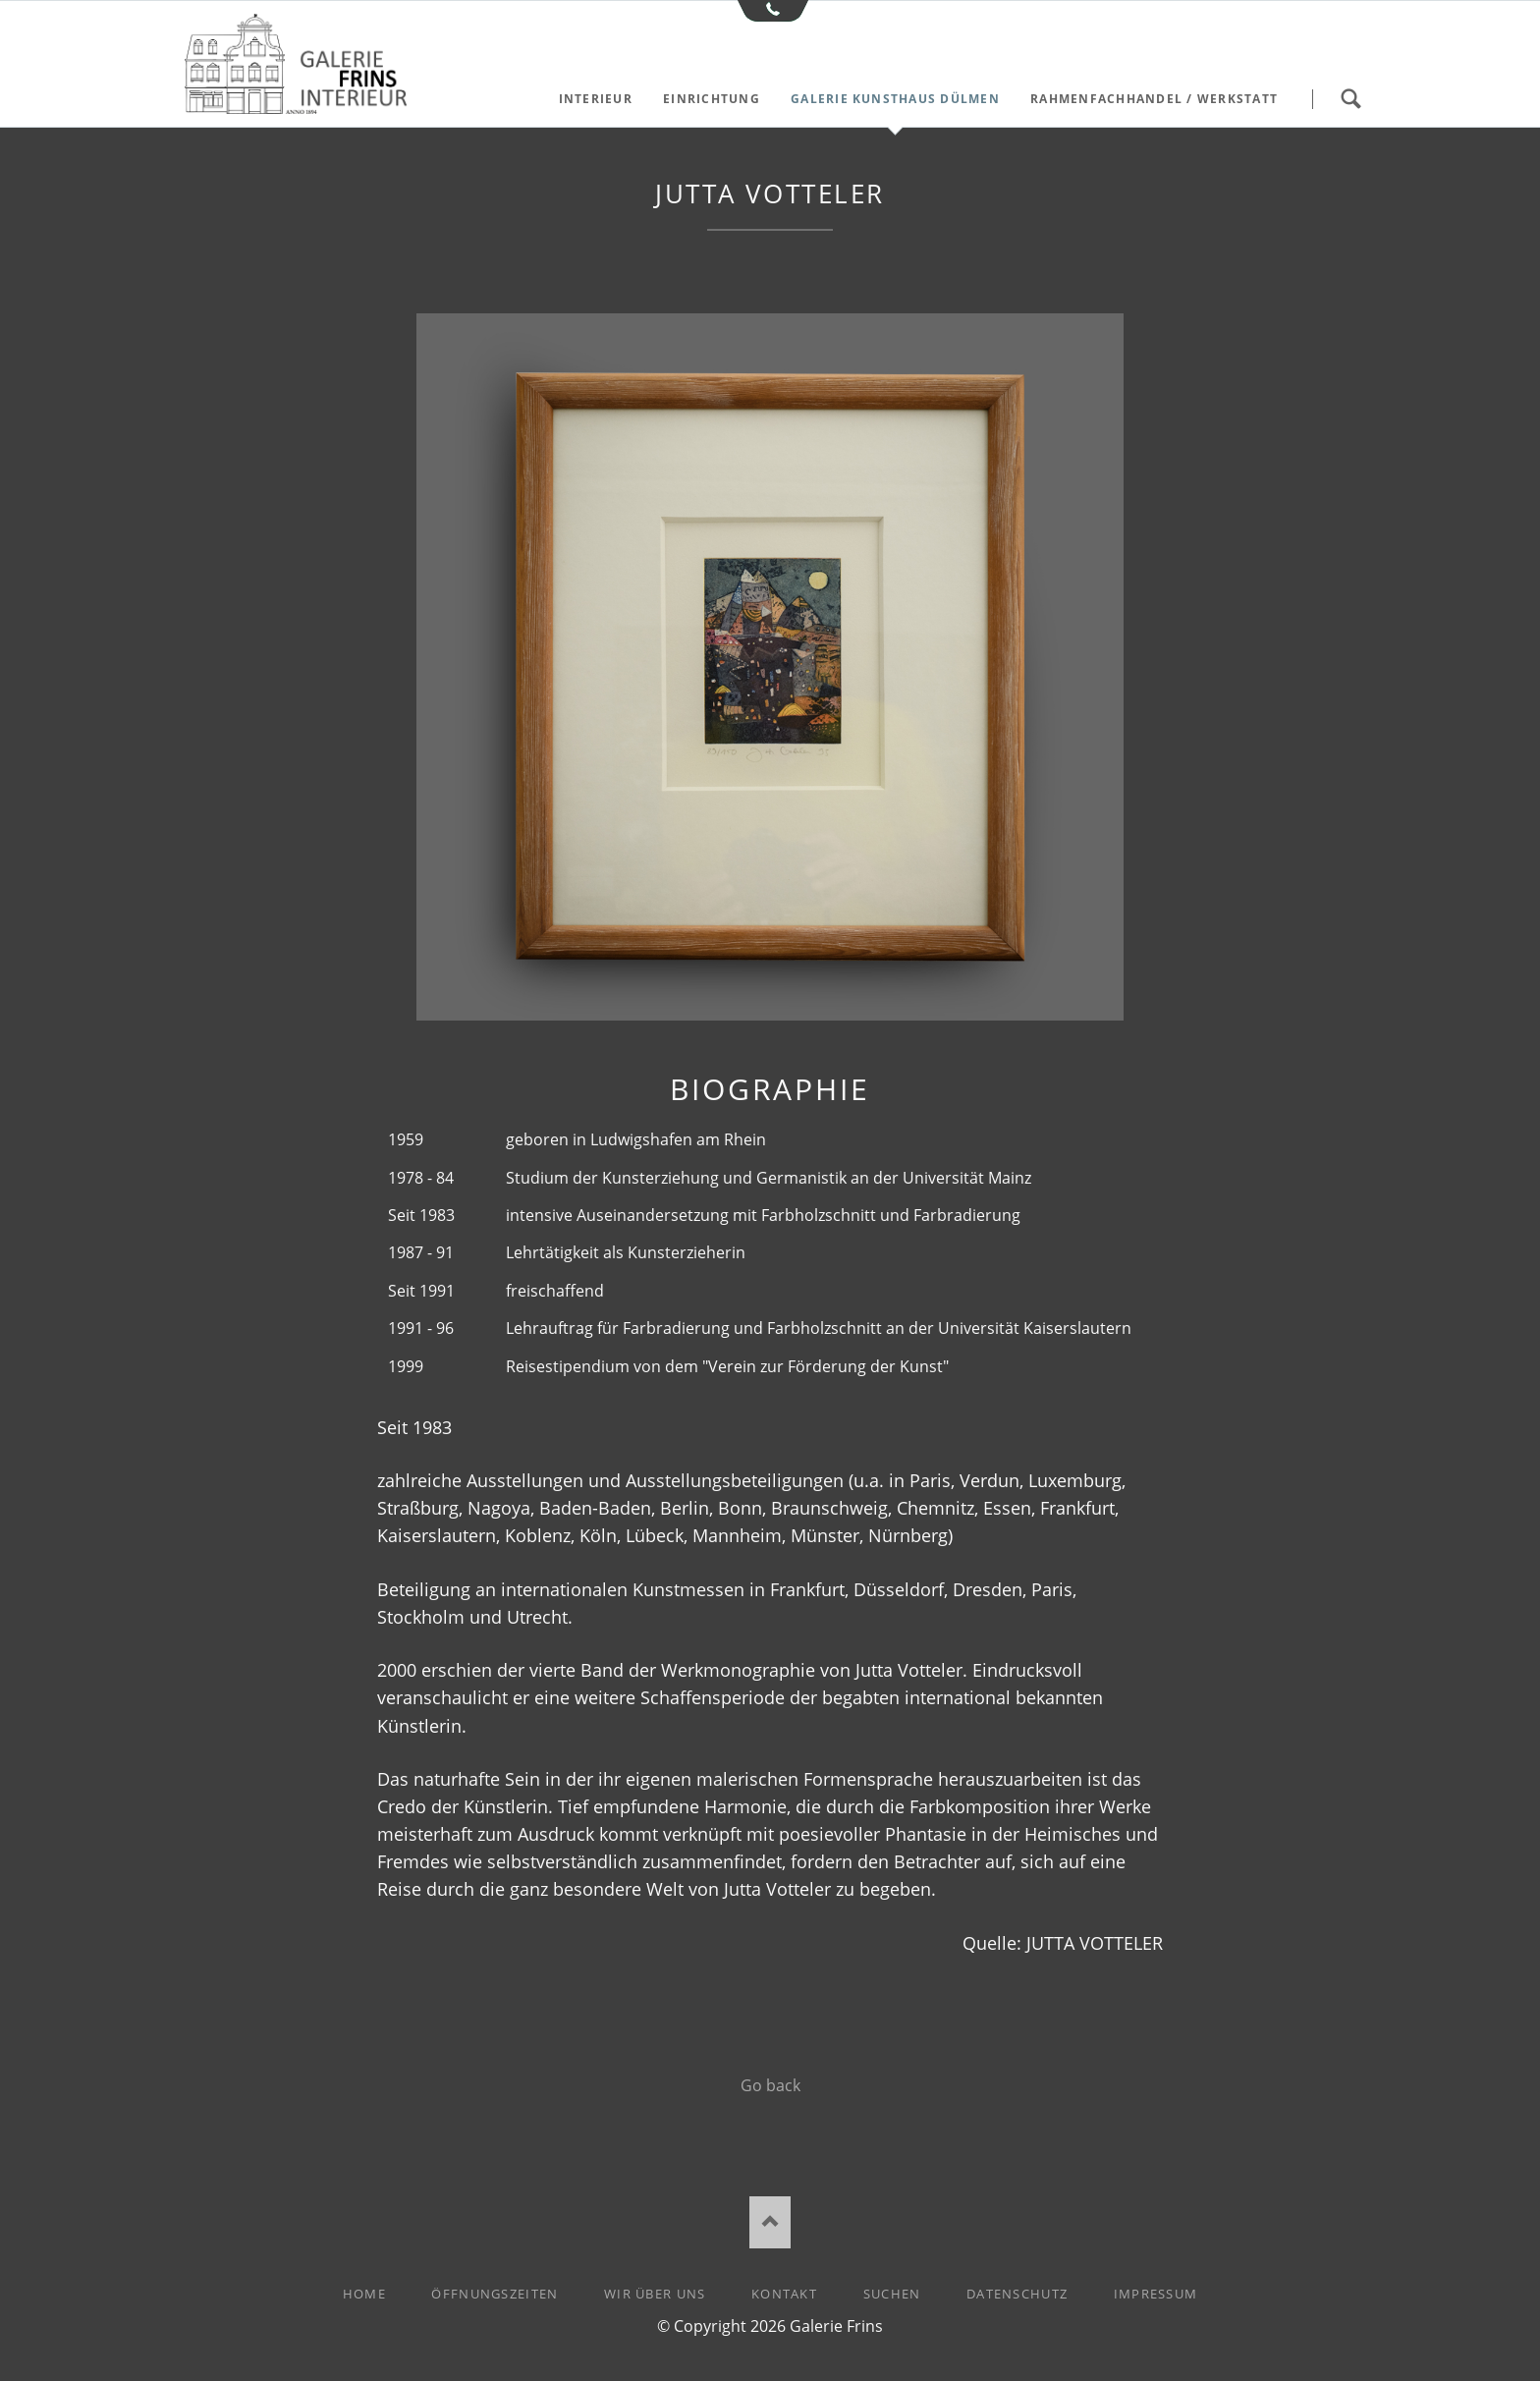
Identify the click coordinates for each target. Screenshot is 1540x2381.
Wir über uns (654, 2293)
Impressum (1156, 2293)
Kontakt (784, 2293)
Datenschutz (1017, 2293)
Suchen (1351, 99)
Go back (770, 2085)
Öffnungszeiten (494, 2293)
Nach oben (770, 2222)
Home (364, 2293)
